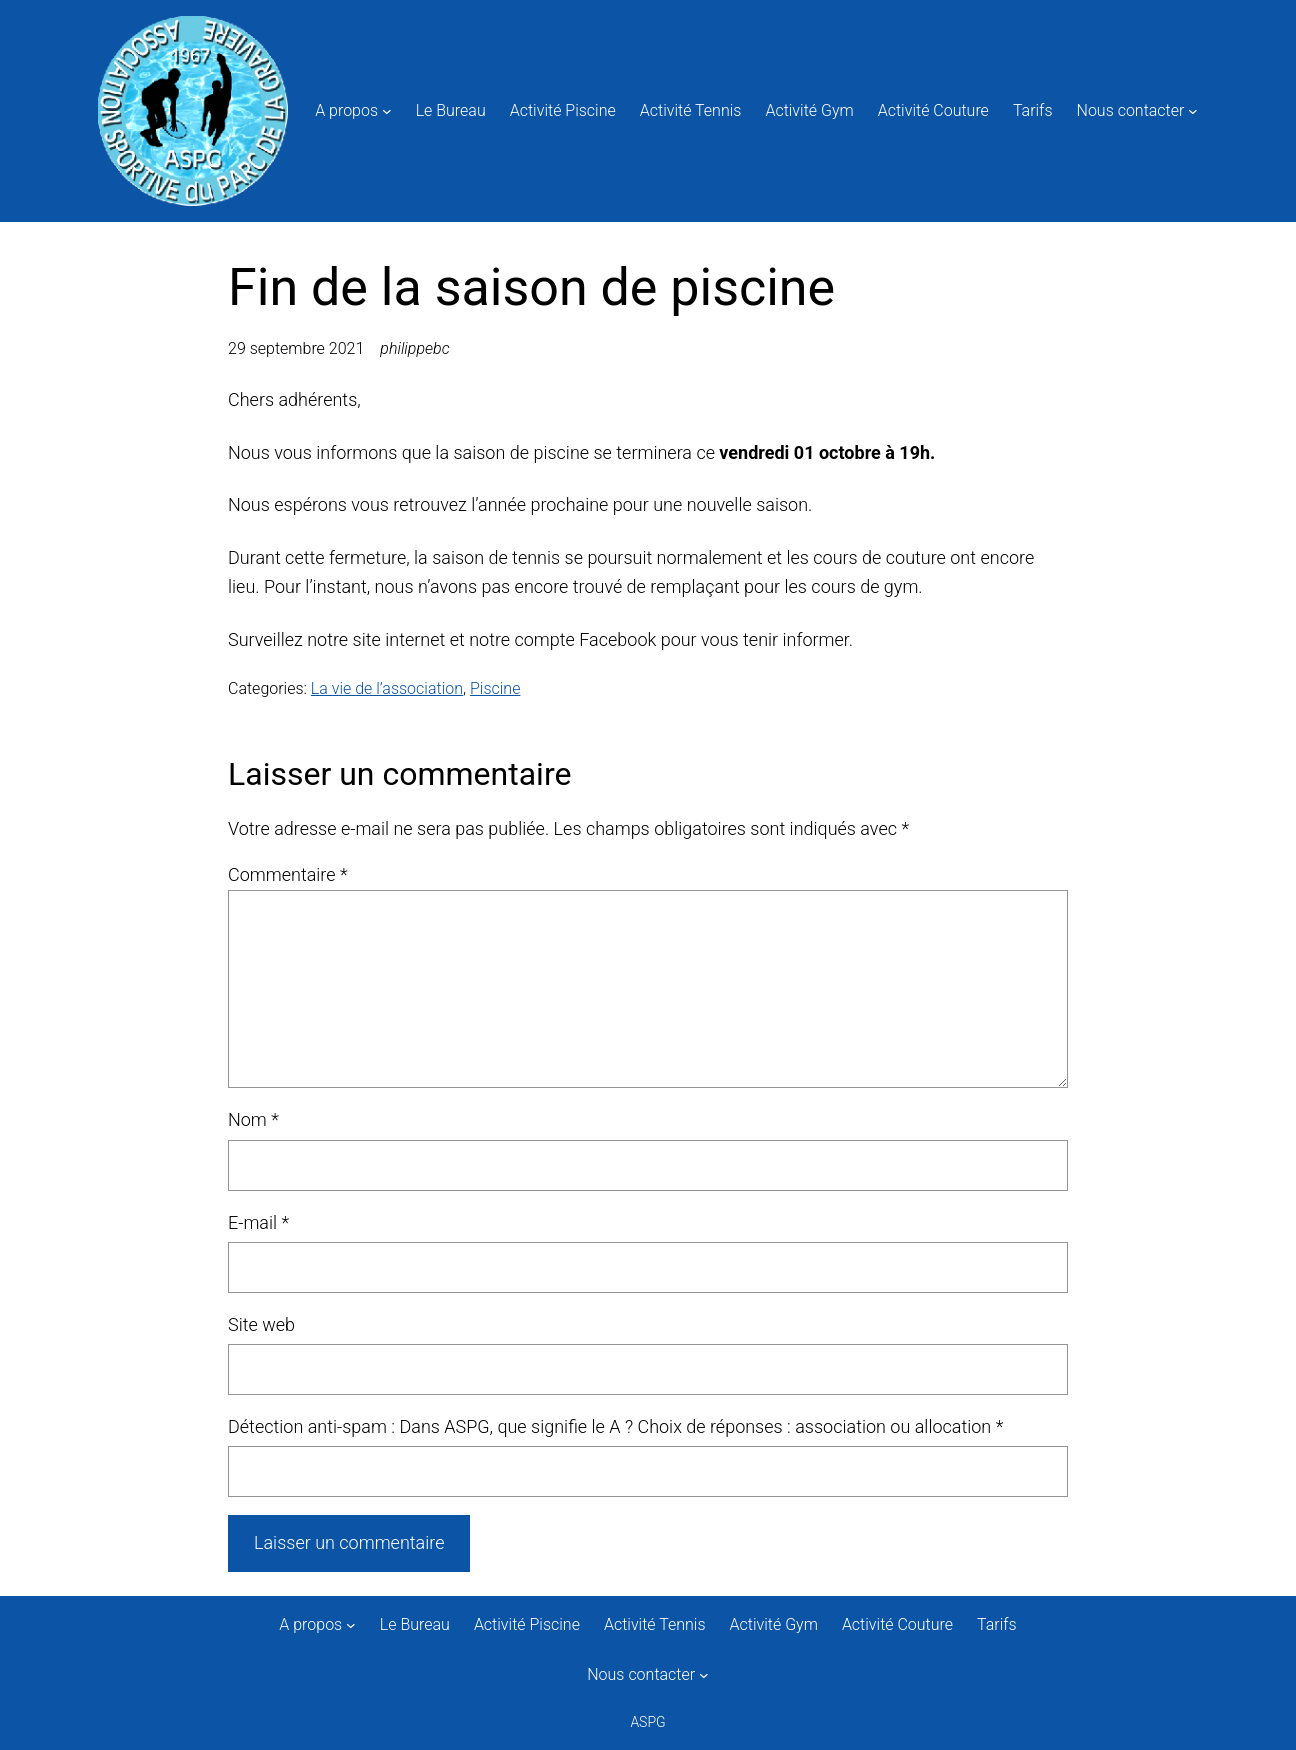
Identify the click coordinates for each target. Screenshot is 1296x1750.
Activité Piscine (563, 110)
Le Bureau (451, 110)
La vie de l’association (387, 688)
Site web (261, 1324)
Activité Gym (809, 110)
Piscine (495, 688)
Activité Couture (933, 110)
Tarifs (1033, 110)
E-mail (258, 1222)
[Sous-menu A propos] (387, 111)
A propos (346, 110)
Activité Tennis (691, 110)
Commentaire (288, 874)
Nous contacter (1131, 110)
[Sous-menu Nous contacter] (1193, 111)
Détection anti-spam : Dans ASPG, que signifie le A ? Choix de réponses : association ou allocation (615, 1426)
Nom (253, 1119)
